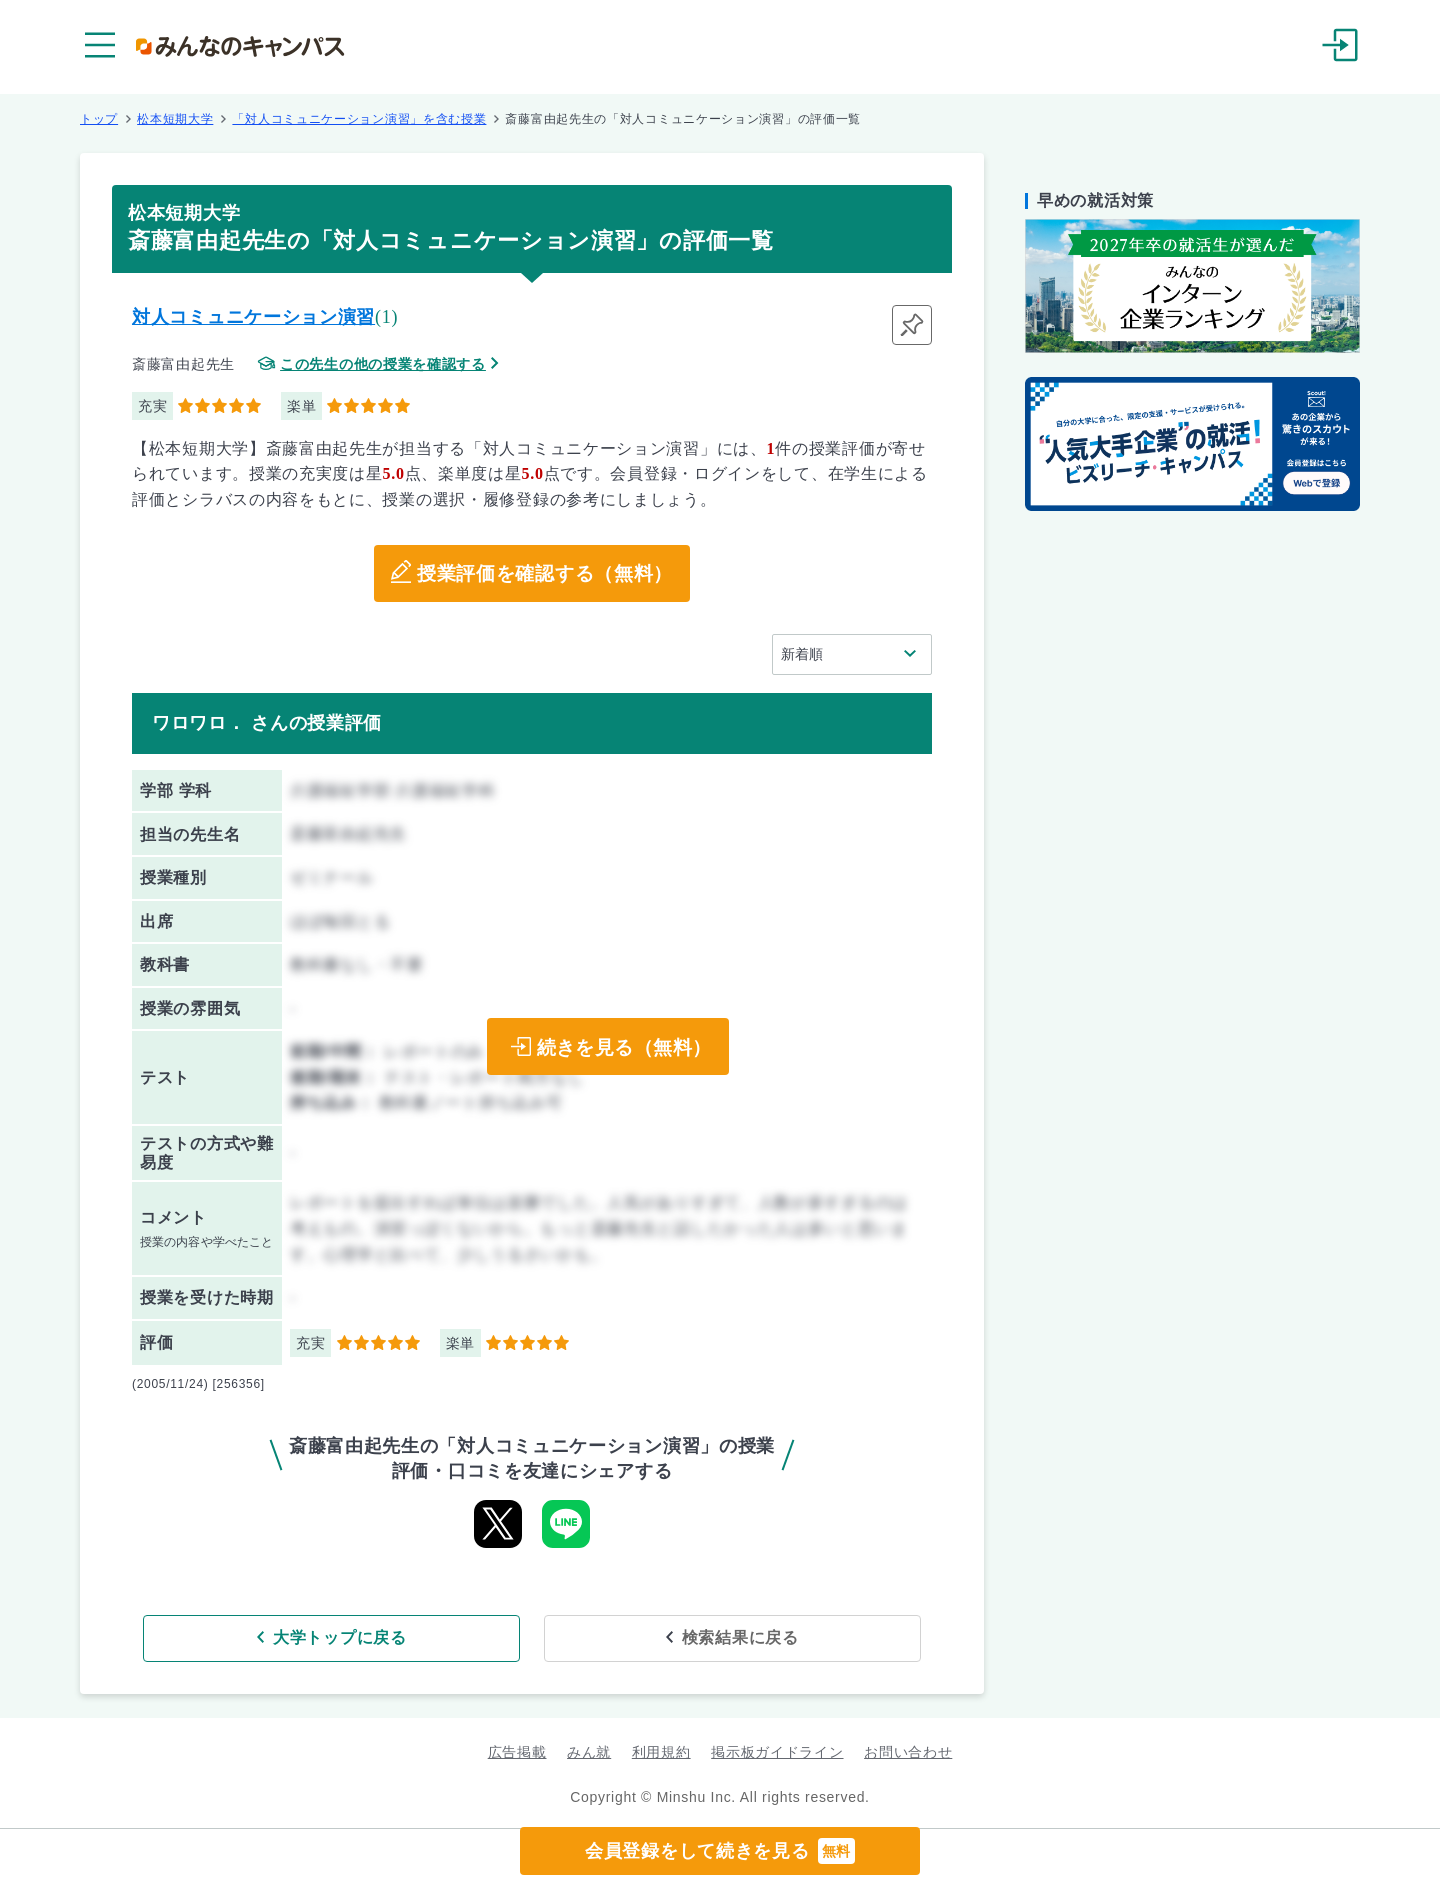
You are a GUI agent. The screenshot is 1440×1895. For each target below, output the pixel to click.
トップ (99, 119)
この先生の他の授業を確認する (383, 364)
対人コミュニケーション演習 (253, 317)
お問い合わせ (908, 1749)
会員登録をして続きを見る (720, 1851)
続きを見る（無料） (621, 1047)
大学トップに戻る (403, 1634)
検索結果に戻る (677, 1634)
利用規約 (661, 1749)
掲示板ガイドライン (777, 1749)
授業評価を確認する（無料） (544, 574)
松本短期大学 (175, 119)
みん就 (589, 1749)
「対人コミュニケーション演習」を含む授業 (359, 119)
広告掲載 (517, 1749)
